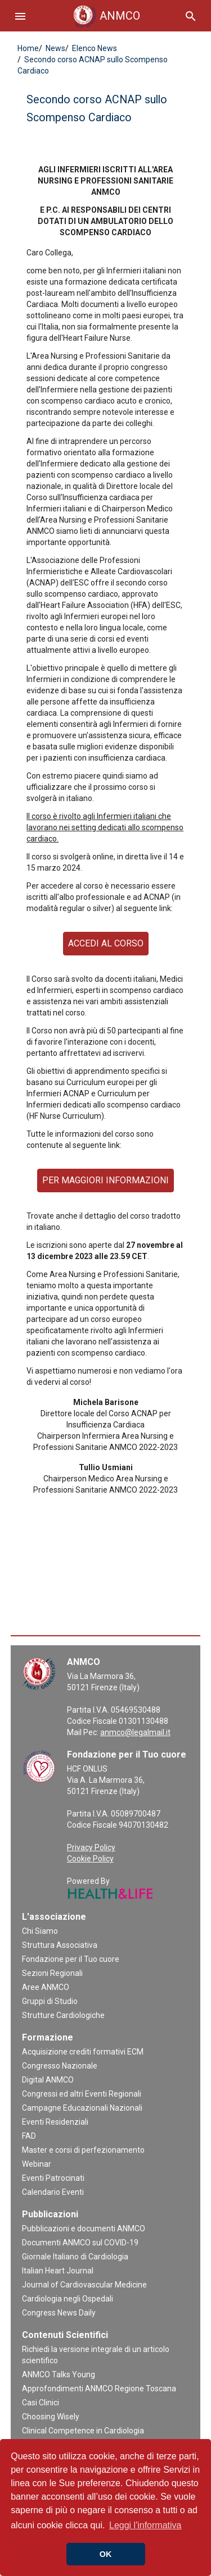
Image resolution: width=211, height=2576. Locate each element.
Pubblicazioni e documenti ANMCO (83, 2228)
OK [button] (106, 2554)
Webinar (36, 2163)
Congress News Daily (59, 2312)
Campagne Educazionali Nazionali (82, 2107)
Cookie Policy (90, 1858)
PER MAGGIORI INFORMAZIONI (105, 1180)
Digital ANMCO (48, 2079)
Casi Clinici (40, 2402)
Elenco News (93, 48)
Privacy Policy (91, 1847)
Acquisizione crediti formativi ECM (82, 2051)
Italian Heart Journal (57, 2270)
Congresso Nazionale (59, 2065)
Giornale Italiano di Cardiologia (75, 2256)
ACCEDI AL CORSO (105, 943)
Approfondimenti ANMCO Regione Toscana (99, 2388)
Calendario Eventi (53, 2192)
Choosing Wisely (50, 2416)
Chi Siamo (40, 1931)
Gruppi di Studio (50, 2001)
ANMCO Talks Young (58, 2374)
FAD (29, 2135)
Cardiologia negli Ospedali (67, 2298)
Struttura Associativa (59, 1945)
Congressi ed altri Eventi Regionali (81, 2093)
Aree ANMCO (45, 1987)
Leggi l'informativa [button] (145, 2525)
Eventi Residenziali (55, 2121)
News (54, 48)
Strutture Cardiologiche (63, 2015)
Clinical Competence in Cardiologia (83, 2430)
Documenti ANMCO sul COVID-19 (80, 2242)
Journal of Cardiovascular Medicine (84, 2284)
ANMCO (105, 16)
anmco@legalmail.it (135, 1732)
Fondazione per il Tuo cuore (70, 1959)
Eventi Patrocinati (53, 2178)
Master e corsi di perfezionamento (83, 2149)
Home (28, 48)
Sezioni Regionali (52, 1973)
